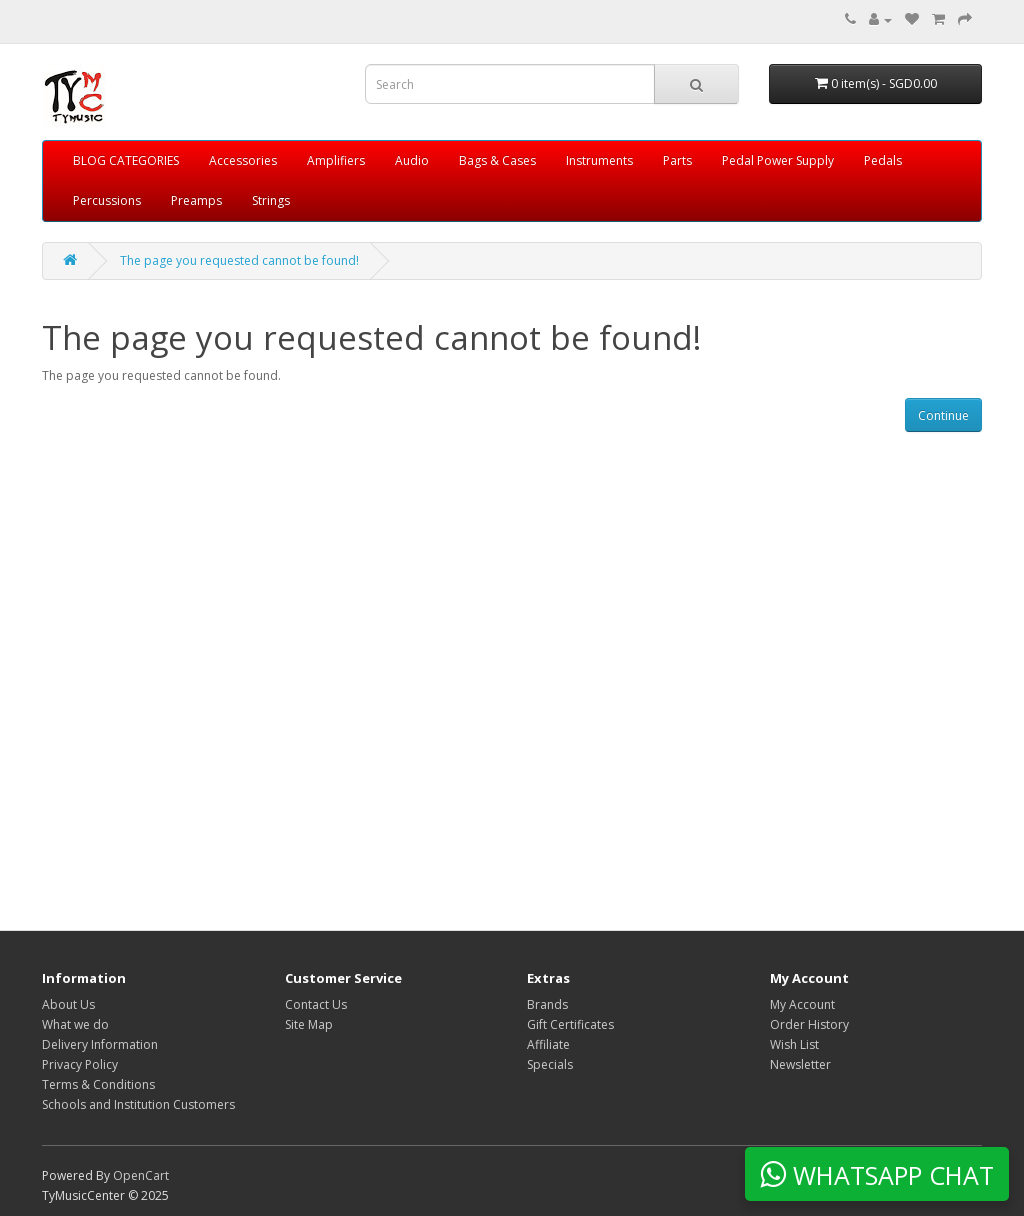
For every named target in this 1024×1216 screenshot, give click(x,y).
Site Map (309, 1024)
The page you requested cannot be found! (239, 260)
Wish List (794, 1044)
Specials (550, 1064)
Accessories (243, 160)
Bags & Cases (497, 160)
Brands (547, 1004)
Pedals (883, 160)
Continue (943, 415)
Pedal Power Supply (778, 160)
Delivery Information (100, 1044)
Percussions (107, 200)
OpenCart (141, 1175)
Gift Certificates (570, 1024)
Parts (677, 160)
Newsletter (800, 1064)
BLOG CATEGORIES (126, 160)
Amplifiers (336, 160)
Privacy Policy (80, 1064)
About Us (68, 1004)
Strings (271, 200)
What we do (75, 1024)
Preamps (196, 200)
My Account (802, 1004)
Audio (412, 160)
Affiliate (548, 1044)
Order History (809, 1024)
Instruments (599, 160)
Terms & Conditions (98, 1084)
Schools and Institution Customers (138, 1104)
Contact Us (316, 1004)
